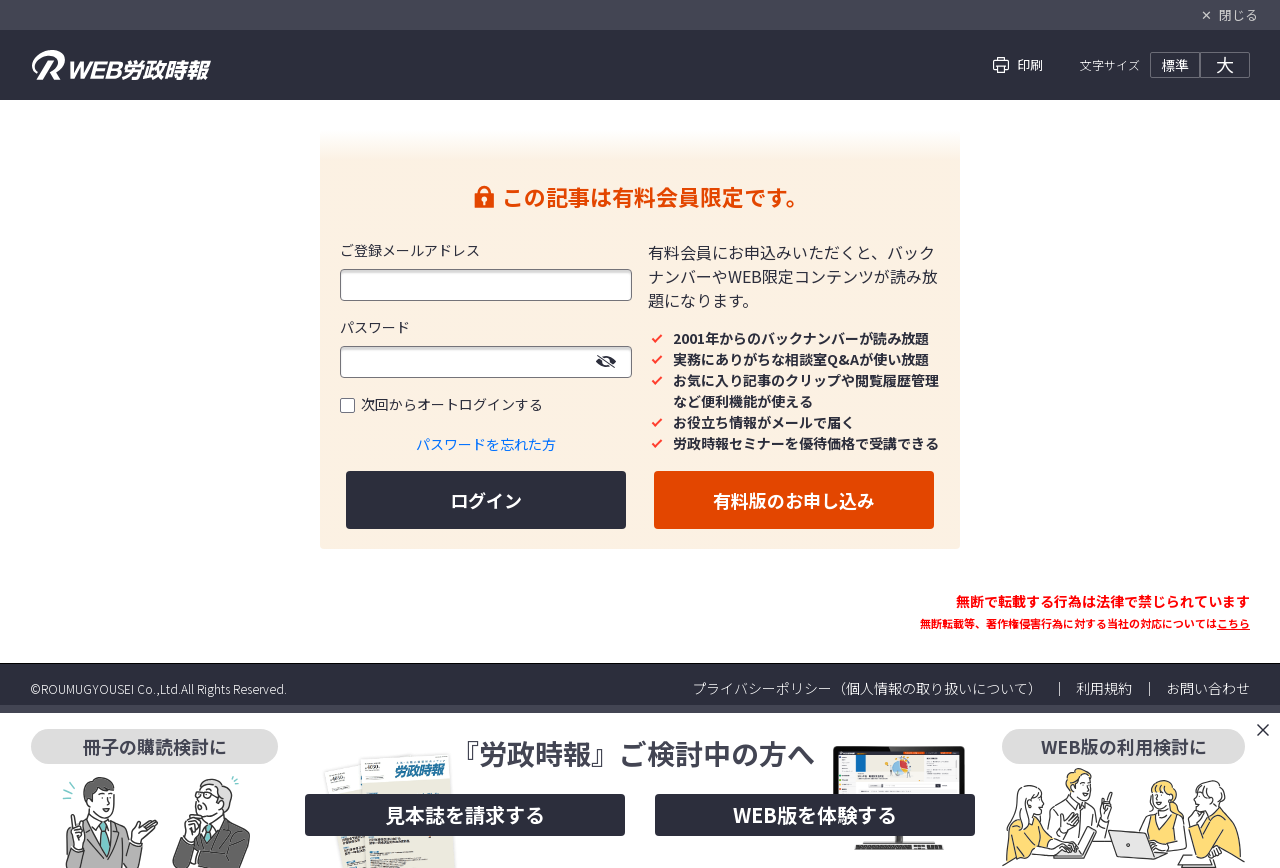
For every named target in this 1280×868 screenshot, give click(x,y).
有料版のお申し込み (794, 500)
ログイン (486, 500)
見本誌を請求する (465, 814)
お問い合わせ (1208, 688)
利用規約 (1104, 688)
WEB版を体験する (815, 814)
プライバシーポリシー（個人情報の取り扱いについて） (867, 688)
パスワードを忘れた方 (486, 444)
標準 (1175, 65)
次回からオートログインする (452, 404)
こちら (1233, 623)
